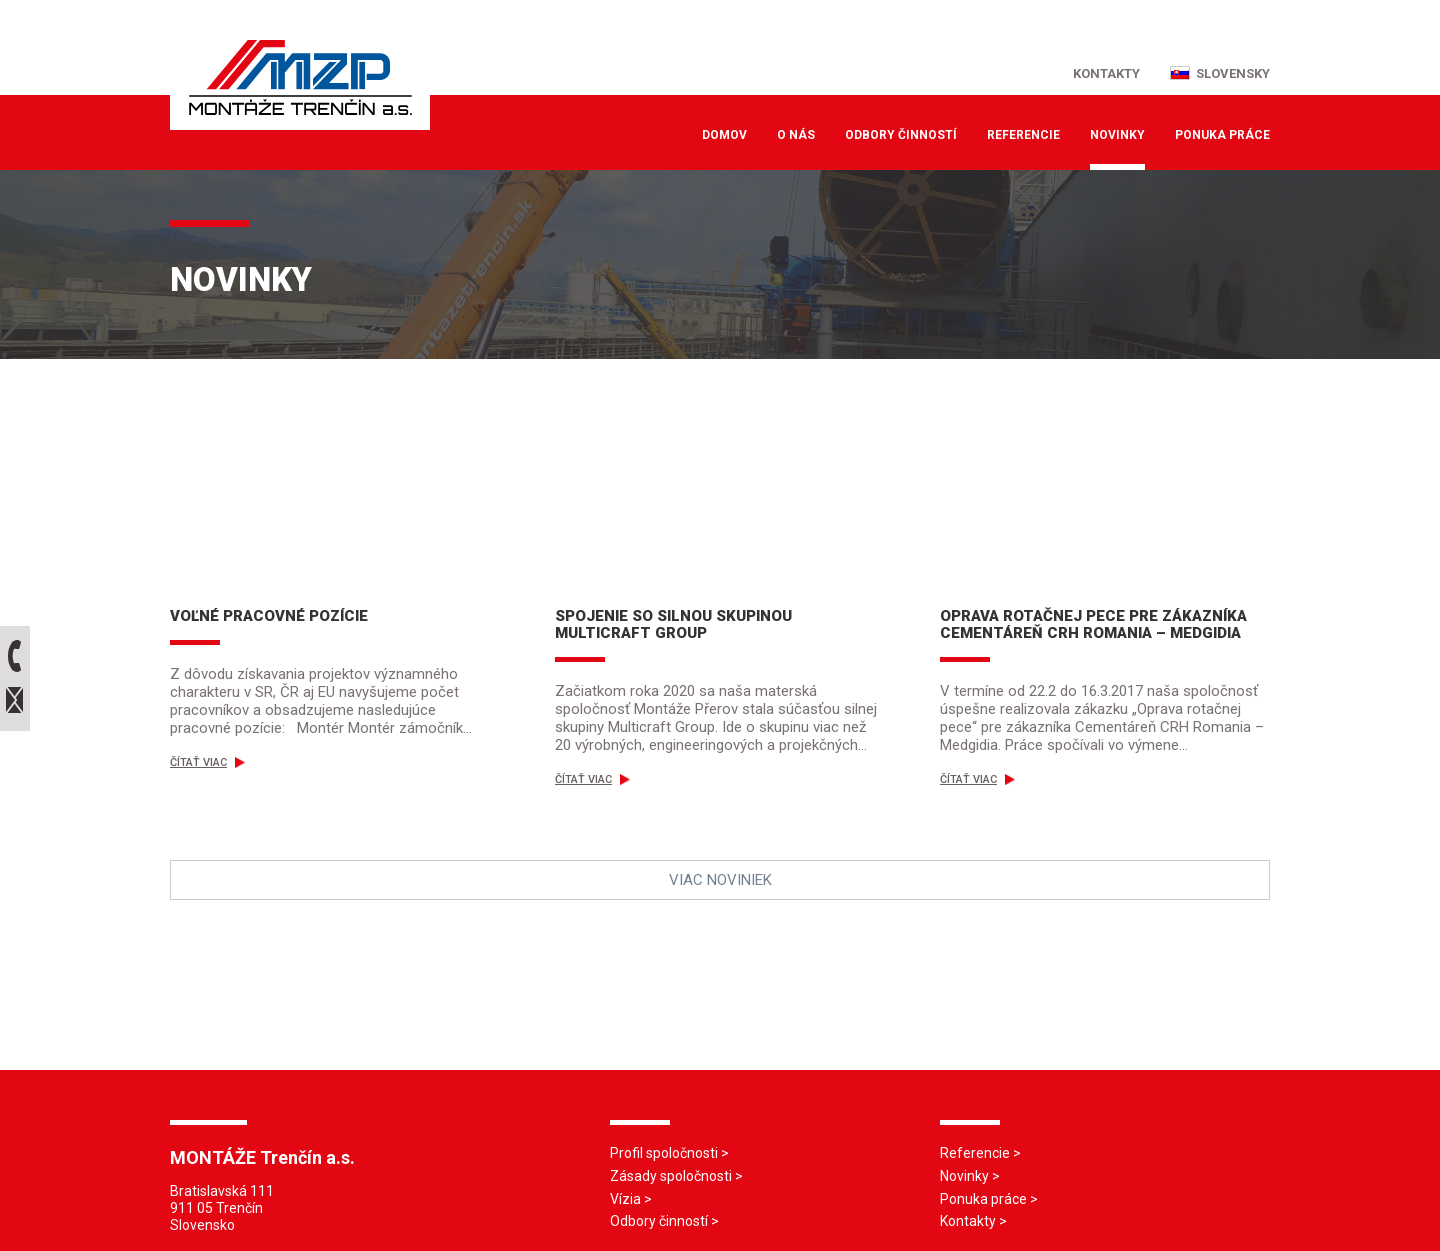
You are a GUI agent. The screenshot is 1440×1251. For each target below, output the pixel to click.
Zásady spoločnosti (671, 1176)
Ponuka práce (1222, 135)
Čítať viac (207, 762)
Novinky (1117, 135)
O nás (796, 135)
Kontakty (968, 1221)
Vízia (625, 1199)
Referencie (1023, 135)
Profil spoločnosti (664, 1153)
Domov (724, 135)
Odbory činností (901, 135)
